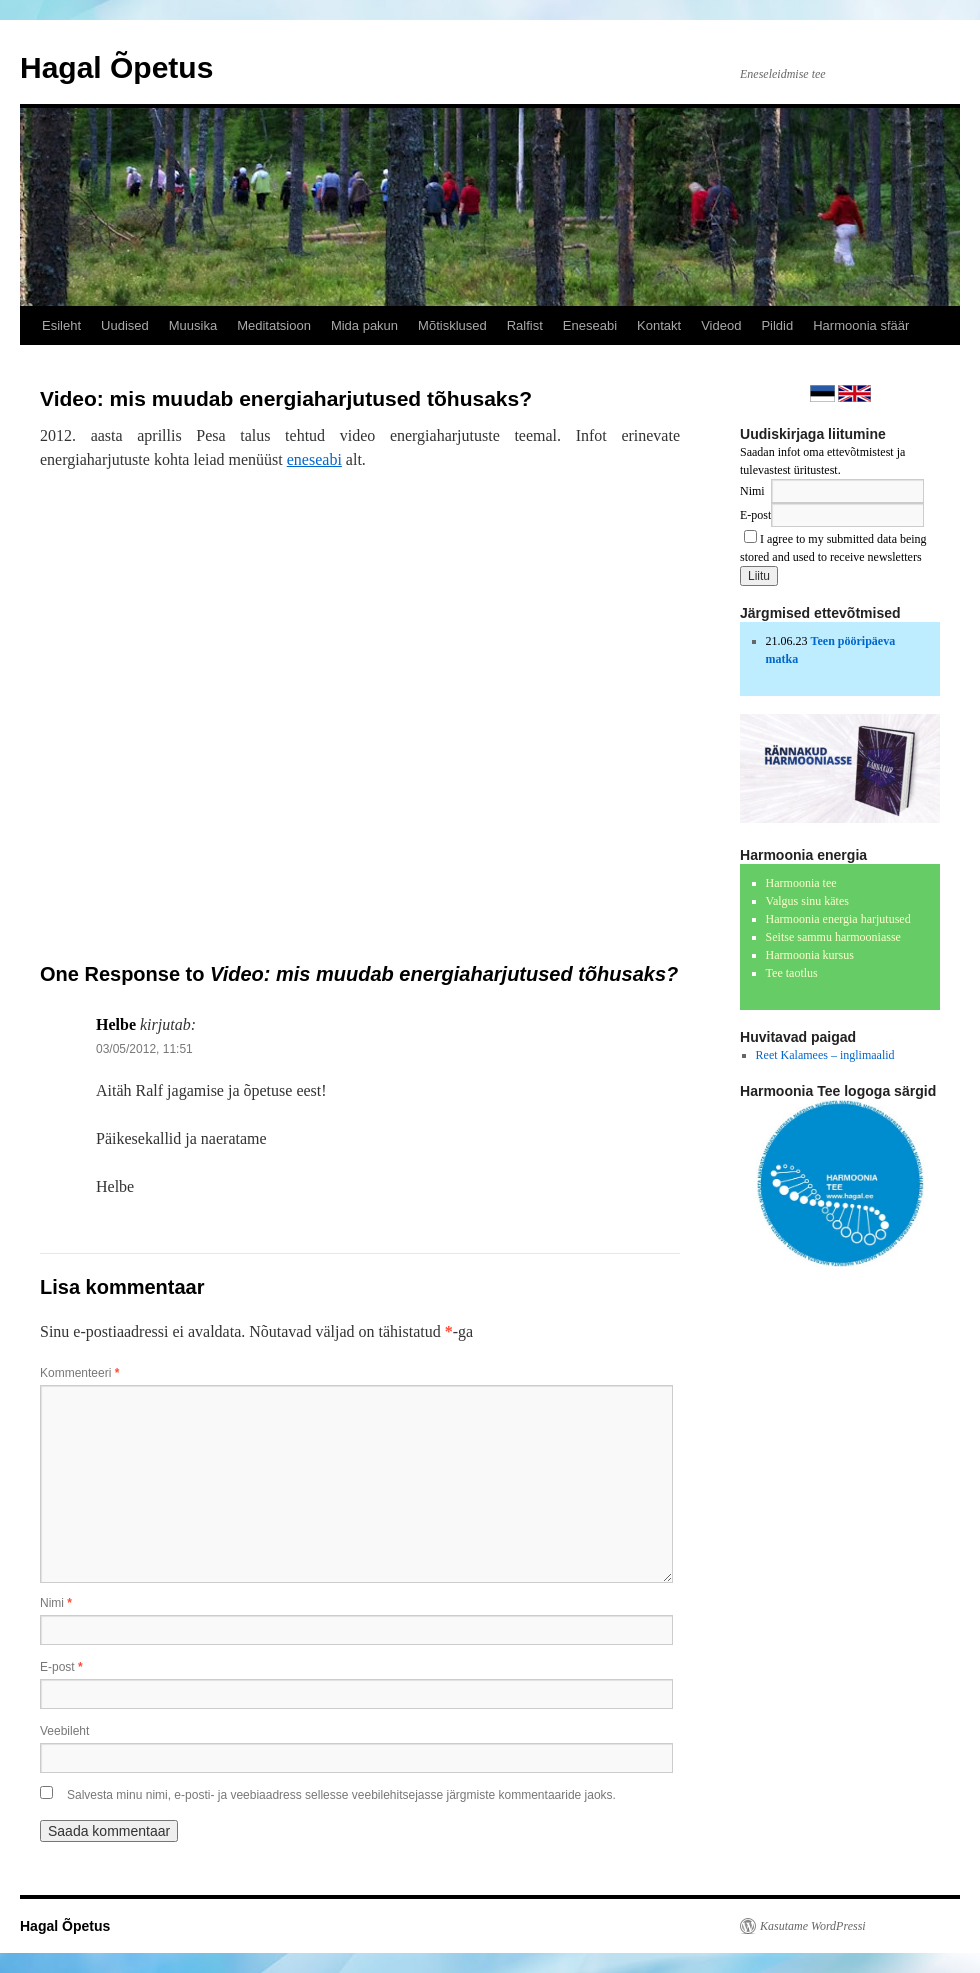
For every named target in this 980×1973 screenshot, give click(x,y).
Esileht (61, 325)
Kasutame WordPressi (813, 1926)
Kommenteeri (79, 1373)
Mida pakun (364, 325)
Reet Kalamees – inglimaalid (825, 1055)
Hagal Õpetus (116, 67)
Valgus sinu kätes (807, 901)
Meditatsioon (274, 325)
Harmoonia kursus (810, 955)
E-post (61, 1667)
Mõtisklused (452, 325)
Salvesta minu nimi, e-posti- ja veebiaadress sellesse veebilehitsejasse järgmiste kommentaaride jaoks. (341, 1795)
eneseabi (314, 459)
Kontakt (659, 325)
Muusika (193, 325)
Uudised (125, 325)
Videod (721, 325)
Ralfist (525, 325)
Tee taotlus (792, 973)
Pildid (777, 325)
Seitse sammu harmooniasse (833, 937)
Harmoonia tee (801, 883)
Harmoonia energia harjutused (838, 919)
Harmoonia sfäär (861, 325)
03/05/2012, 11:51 (144, 1049)
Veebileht (64, 1731)
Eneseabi (590, 325)
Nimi (56, 1603)
